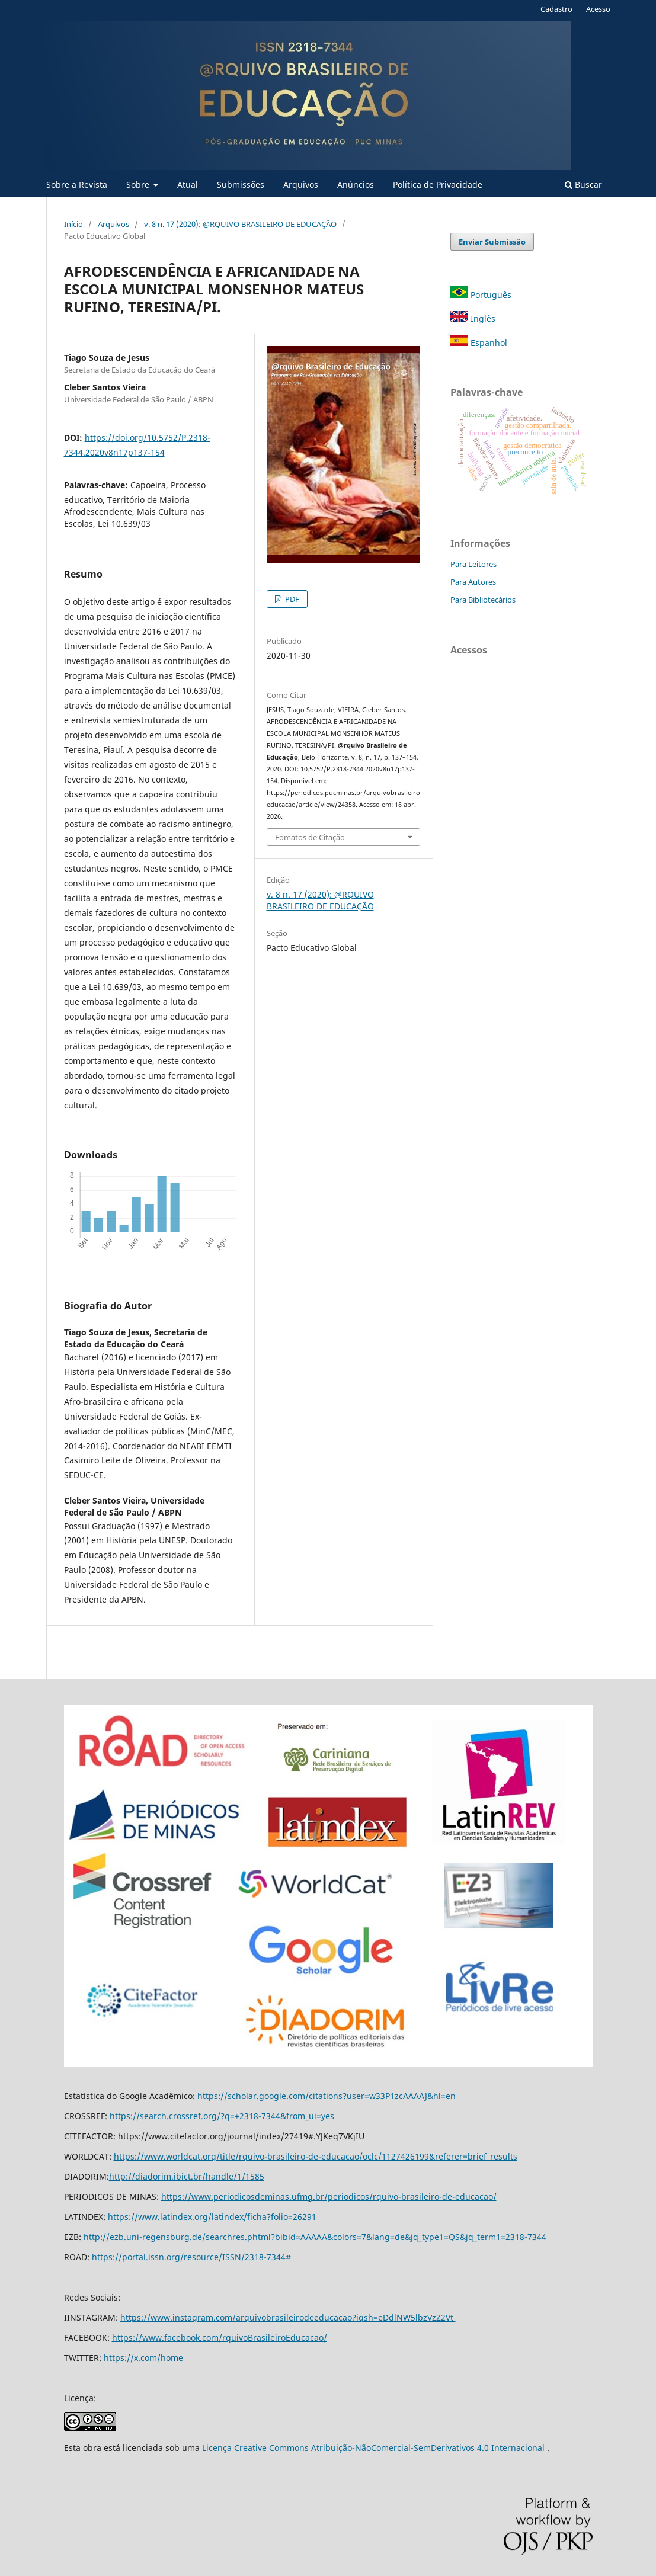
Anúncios (355, 184)
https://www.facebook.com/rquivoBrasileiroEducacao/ (219, 2337)
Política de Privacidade (437, 184)
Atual (187, 184)
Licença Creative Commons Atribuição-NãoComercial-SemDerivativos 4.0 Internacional (373, 2447)
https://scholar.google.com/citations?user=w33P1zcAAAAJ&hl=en (326, 2095)
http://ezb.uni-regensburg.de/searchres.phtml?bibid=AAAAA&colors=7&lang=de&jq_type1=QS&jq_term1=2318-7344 (315, 2236)
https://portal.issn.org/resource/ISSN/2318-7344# (192, 2257)
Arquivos (300, 184)
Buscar (583, 184)
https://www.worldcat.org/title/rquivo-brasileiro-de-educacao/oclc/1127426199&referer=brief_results (315, 2156)
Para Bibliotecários (483, 599)
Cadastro (556, 9)
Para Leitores (473, 564)
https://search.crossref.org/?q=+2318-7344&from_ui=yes (222, 2116)
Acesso (598, 9)
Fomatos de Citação (310, 837)
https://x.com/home (143, 2357)
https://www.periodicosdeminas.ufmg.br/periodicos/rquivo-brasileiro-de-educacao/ (329, 2196)
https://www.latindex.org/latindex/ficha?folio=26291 (213, 2216)
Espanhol (478, 342)
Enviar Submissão (492, 241)
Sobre (139, 184)
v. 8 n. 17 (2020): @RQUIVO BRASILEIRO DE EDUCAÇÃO (240, 224)
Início (73, 224)
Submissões (240, 184)
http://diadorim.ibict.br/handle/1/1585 (186, 2176)
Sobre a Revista (76, 184)
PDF (291, 599)
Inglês (472, 318)
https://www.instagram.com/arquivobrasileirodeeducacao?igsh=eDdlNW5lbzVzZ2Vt (288, 2317)
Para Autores (473, 581)
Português (480, 294)
